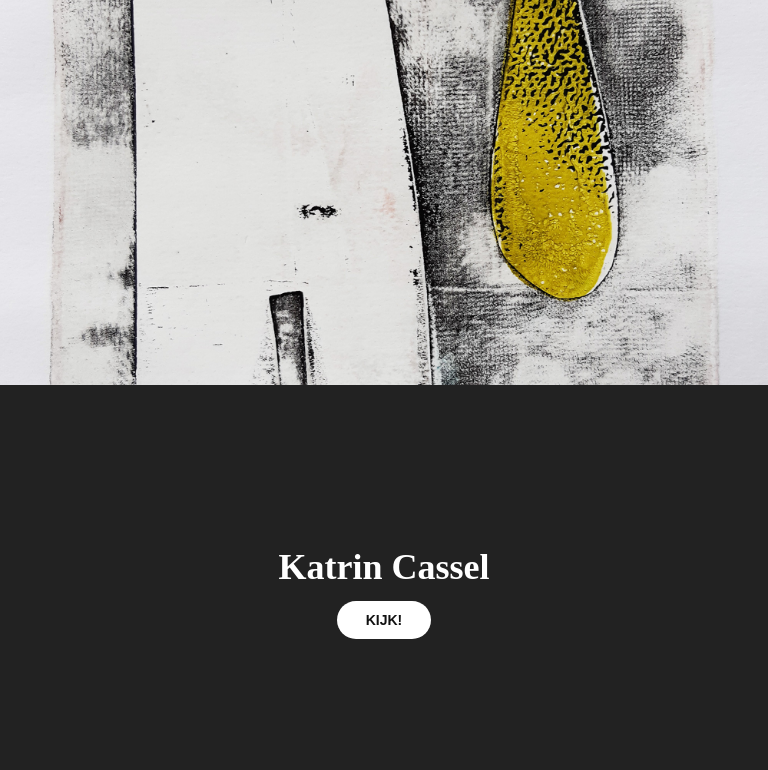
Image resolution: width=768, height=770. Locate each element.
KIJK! (384, 620)
